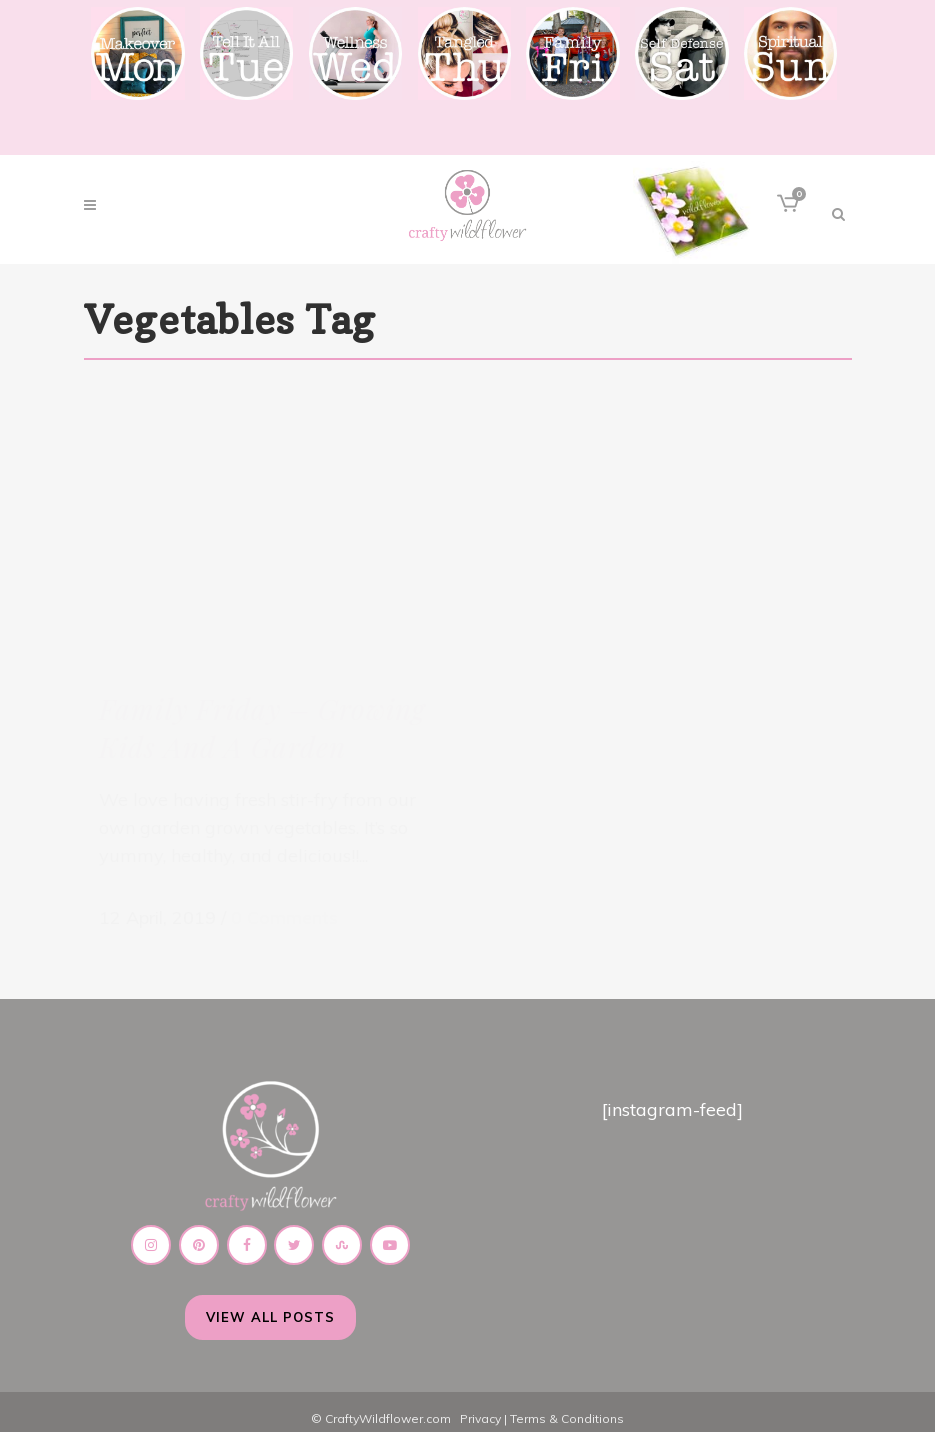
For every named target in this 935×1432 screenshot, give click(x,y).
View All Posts (270, 1304)
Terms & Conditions (567, 1405)
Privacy (480, 1405)
